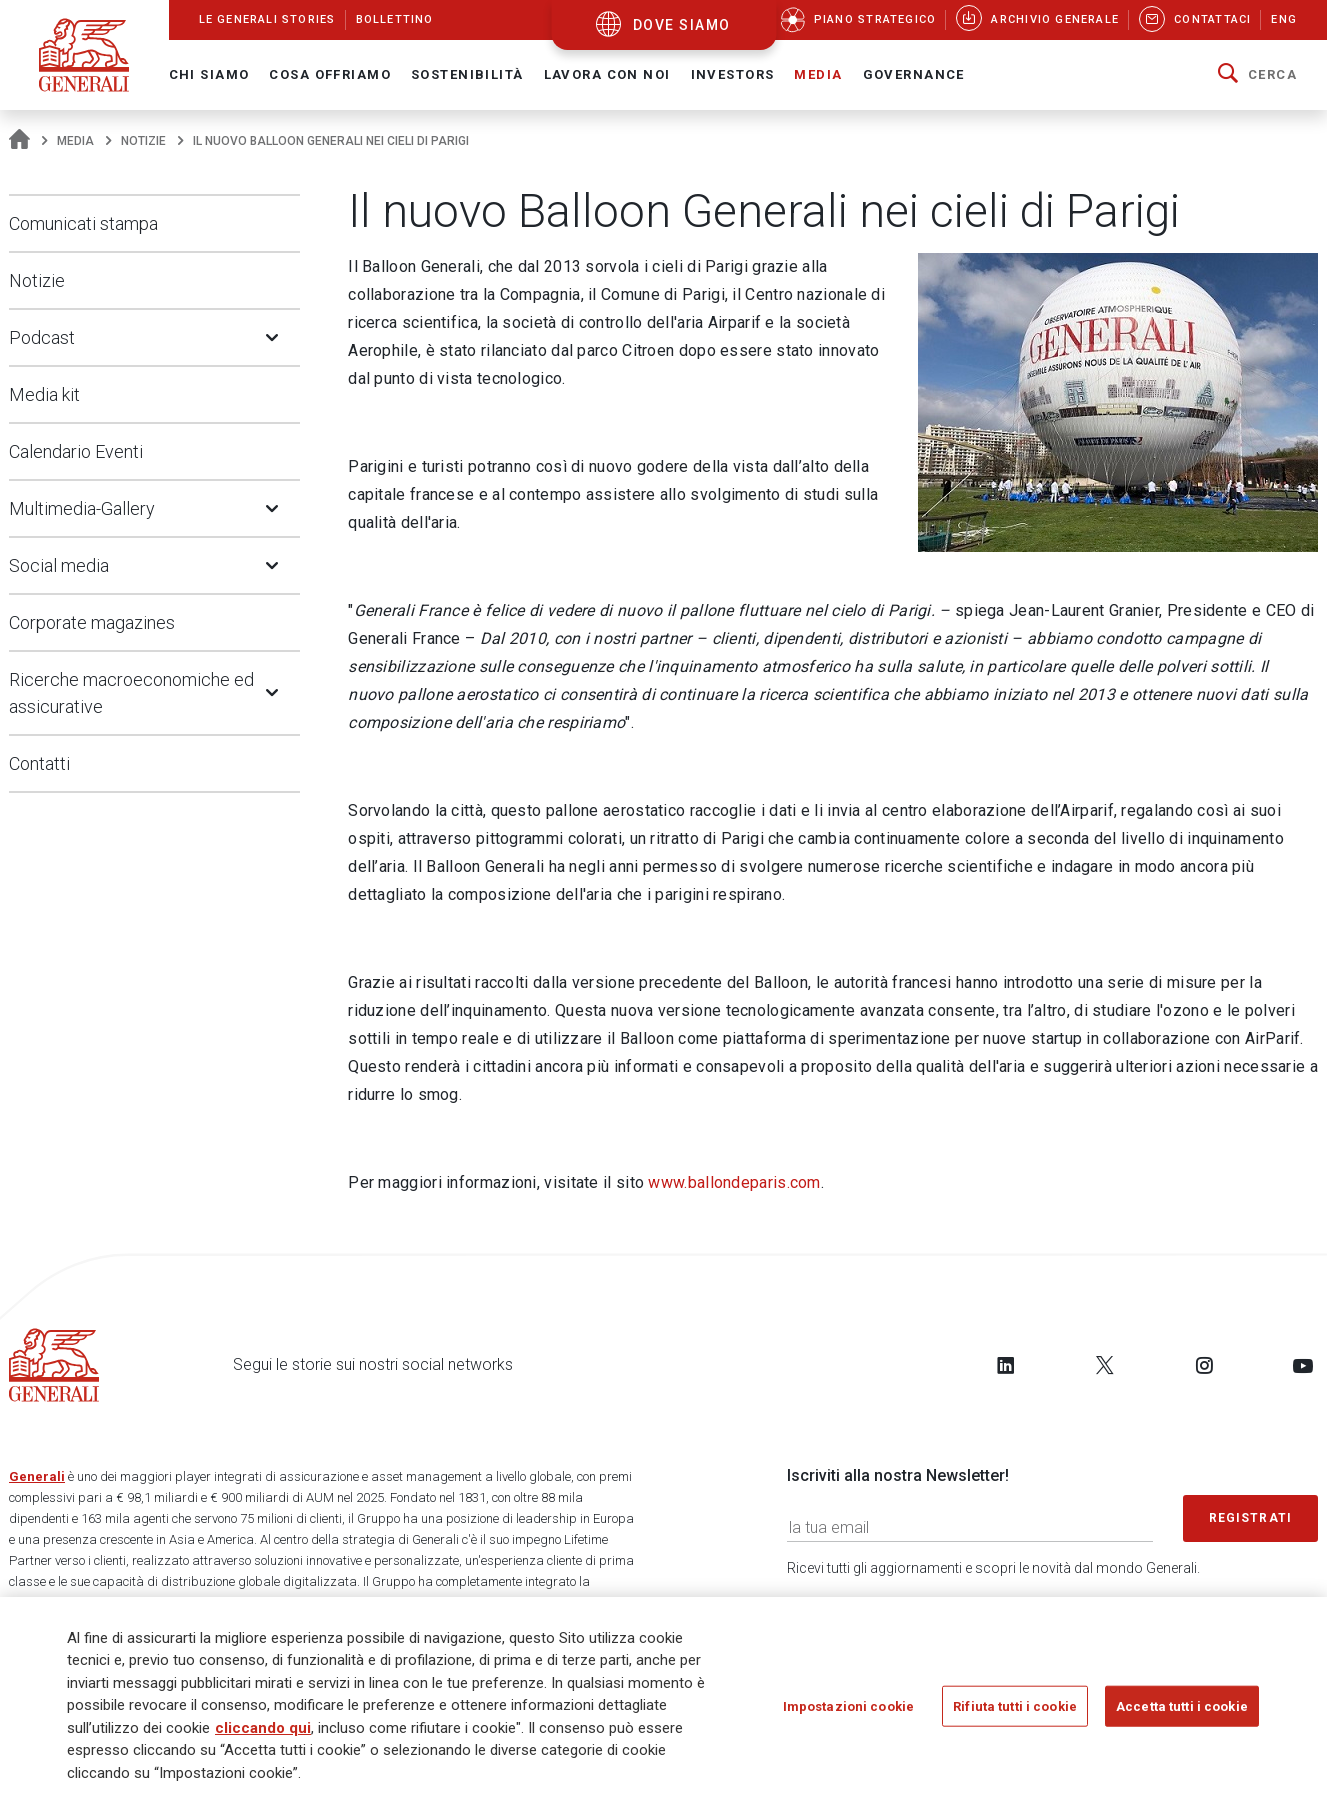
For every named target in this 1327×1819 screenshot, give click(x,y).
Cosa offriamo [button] (330, 74)
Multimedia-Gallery (82, 508)
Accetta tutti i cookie (1182, 1713)
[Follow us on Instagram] (1204, 1365)
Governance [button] (914, 74)
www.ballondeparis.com (734, 1182)
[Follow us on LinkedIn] (1006, 1365)
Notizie (143, 141)
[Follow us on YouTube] (1303, 1365)
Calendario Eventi (76, 451)
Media (75, 141)
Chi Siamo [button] (209, 74)
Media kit (44, 394)
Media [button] (818, 74)
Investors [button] (733, 74)
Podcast (42, 337)
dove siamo (682, 25)
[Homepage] (19, 141)
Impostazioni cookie (848, 1713)
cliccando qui (263, 1735)
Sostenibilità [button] (467, 74)
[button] (1257, 75)
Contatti (39, 763)
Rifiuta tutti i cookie (1015, 1713)
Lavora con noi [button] (607, 74)
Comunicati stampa (83, 223)
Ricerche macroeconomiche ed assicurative (131, 693)
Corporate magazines (92, 622)
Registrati (1251, 1518)
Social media (59, 565)
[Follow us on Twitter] (1105, 1365)
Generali (37, 1476)
